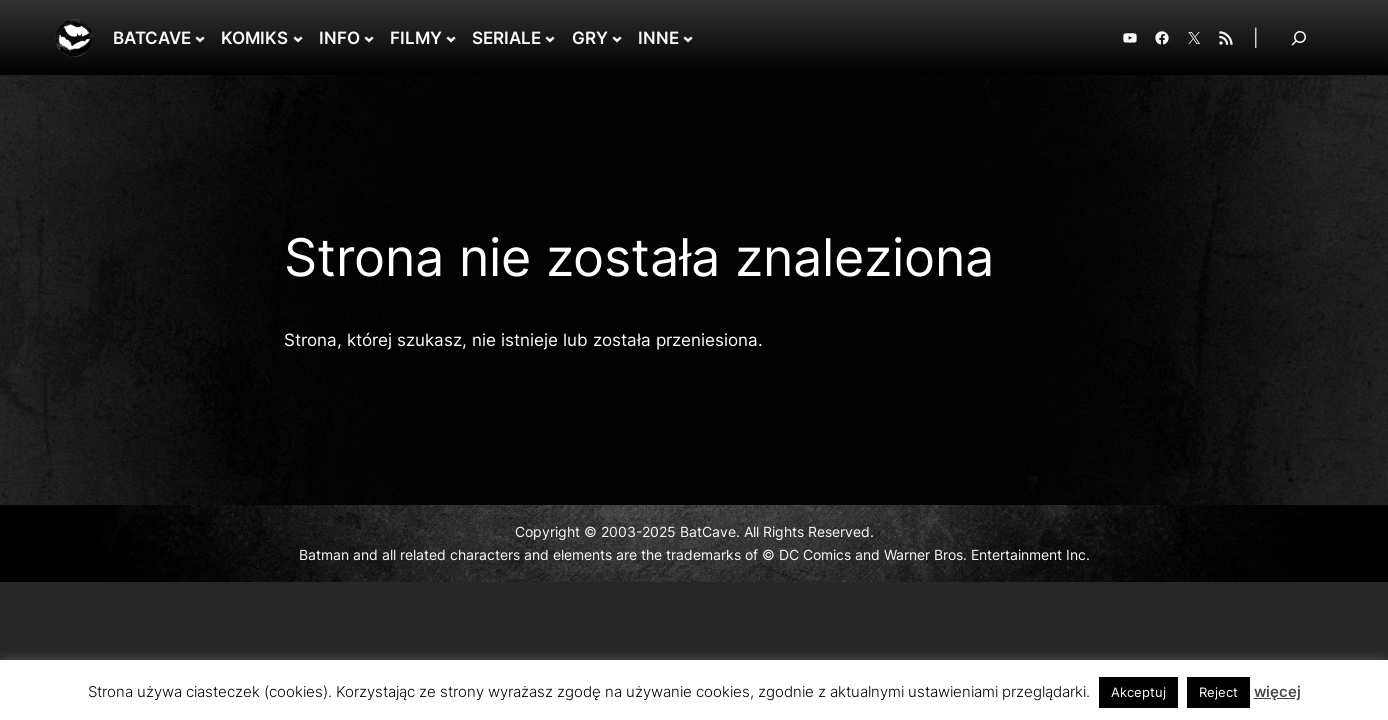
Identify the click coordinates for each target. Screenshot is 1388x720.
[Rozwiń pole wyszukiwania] (1299, 37)
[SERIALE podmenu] (550, 38)
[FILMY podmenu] (451, 38)
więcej (1277, 691)
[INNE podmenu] (688, 38)
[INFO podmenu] (369, 38)
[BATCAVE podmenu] (200, 38)
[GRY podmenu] (617, 38)
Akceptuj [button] (1138, 692)
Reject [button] (1218, 692)
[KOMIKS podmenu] (298, 38)
